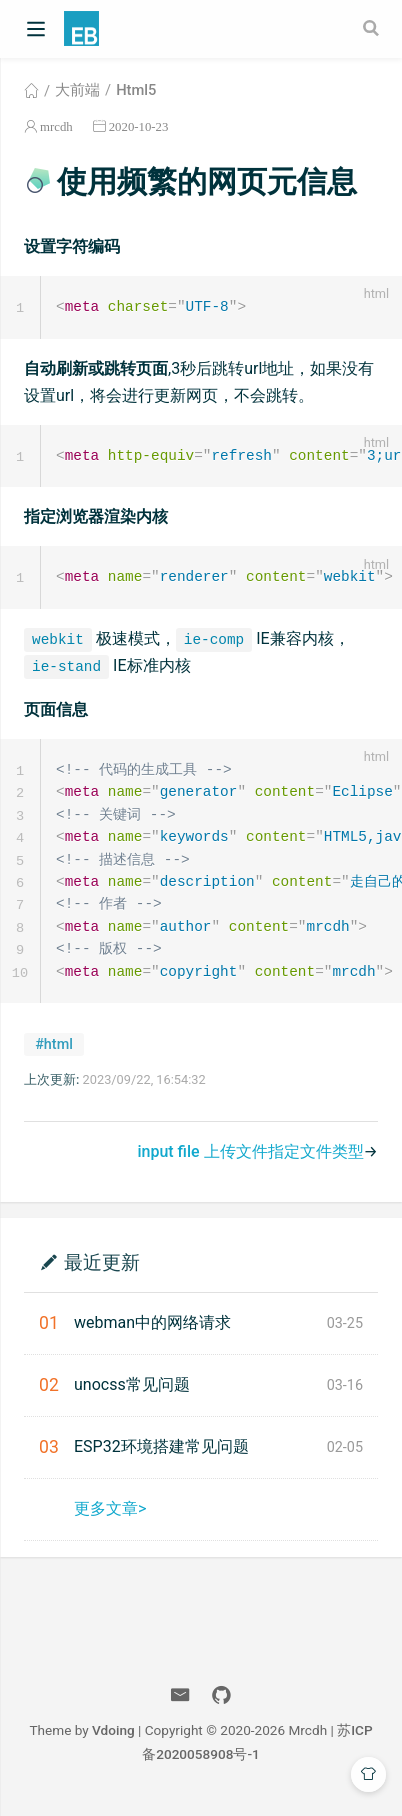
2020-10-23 (139, 126)
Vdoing (113, 1740)
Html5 (136, 90)
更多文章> (110, 1518)
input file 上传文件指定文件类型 (250, 1161)
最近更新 (102, 1271)
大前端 (77, 90)
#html (54, 1054)
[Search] (373, 28)
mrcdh (56, 126)
